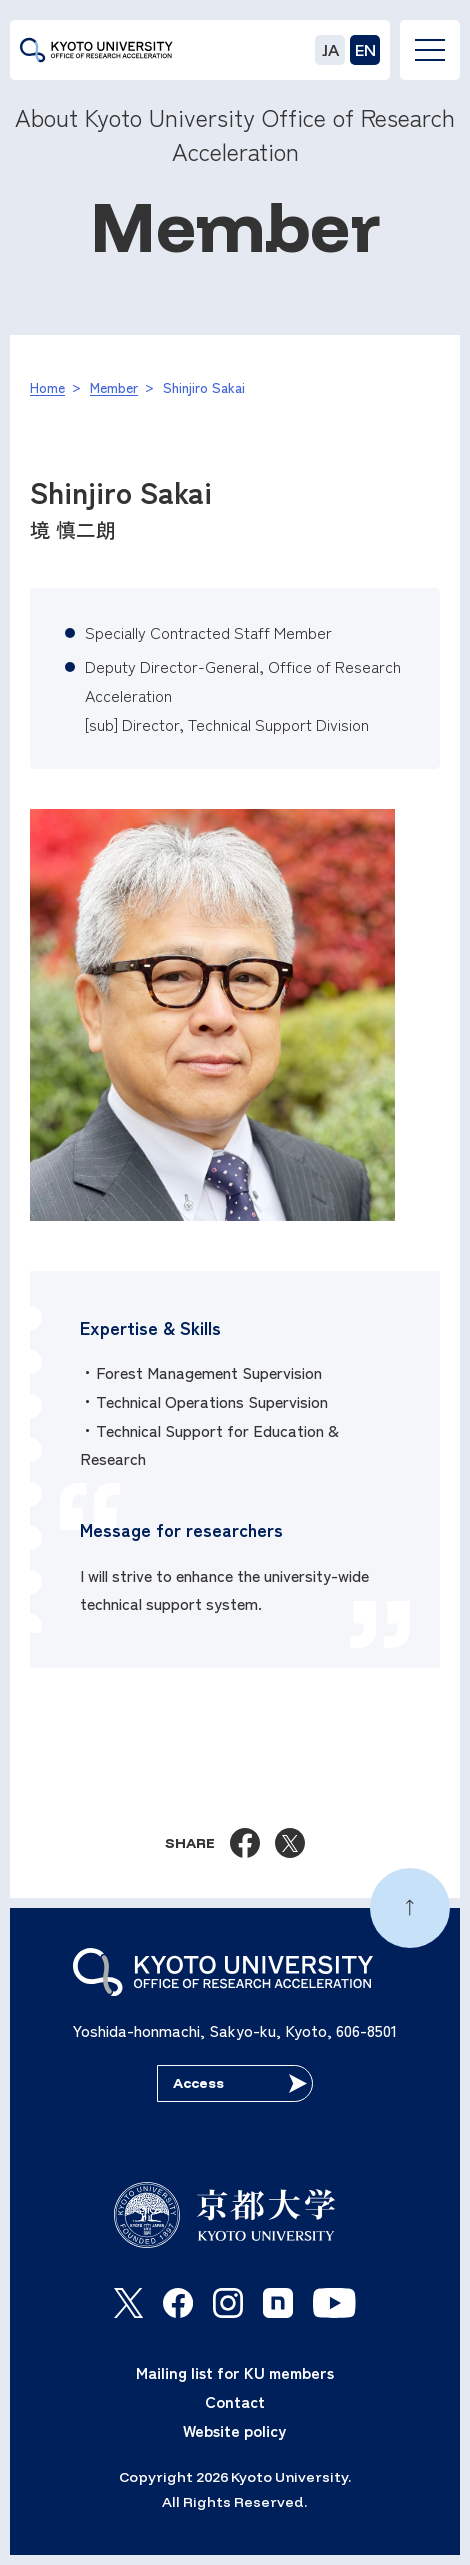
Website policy (234, 2430)
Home (47, 387)
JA (330, 50)
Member (114, 387)
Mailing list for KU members (235, 2372)
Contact (235, 2401)
